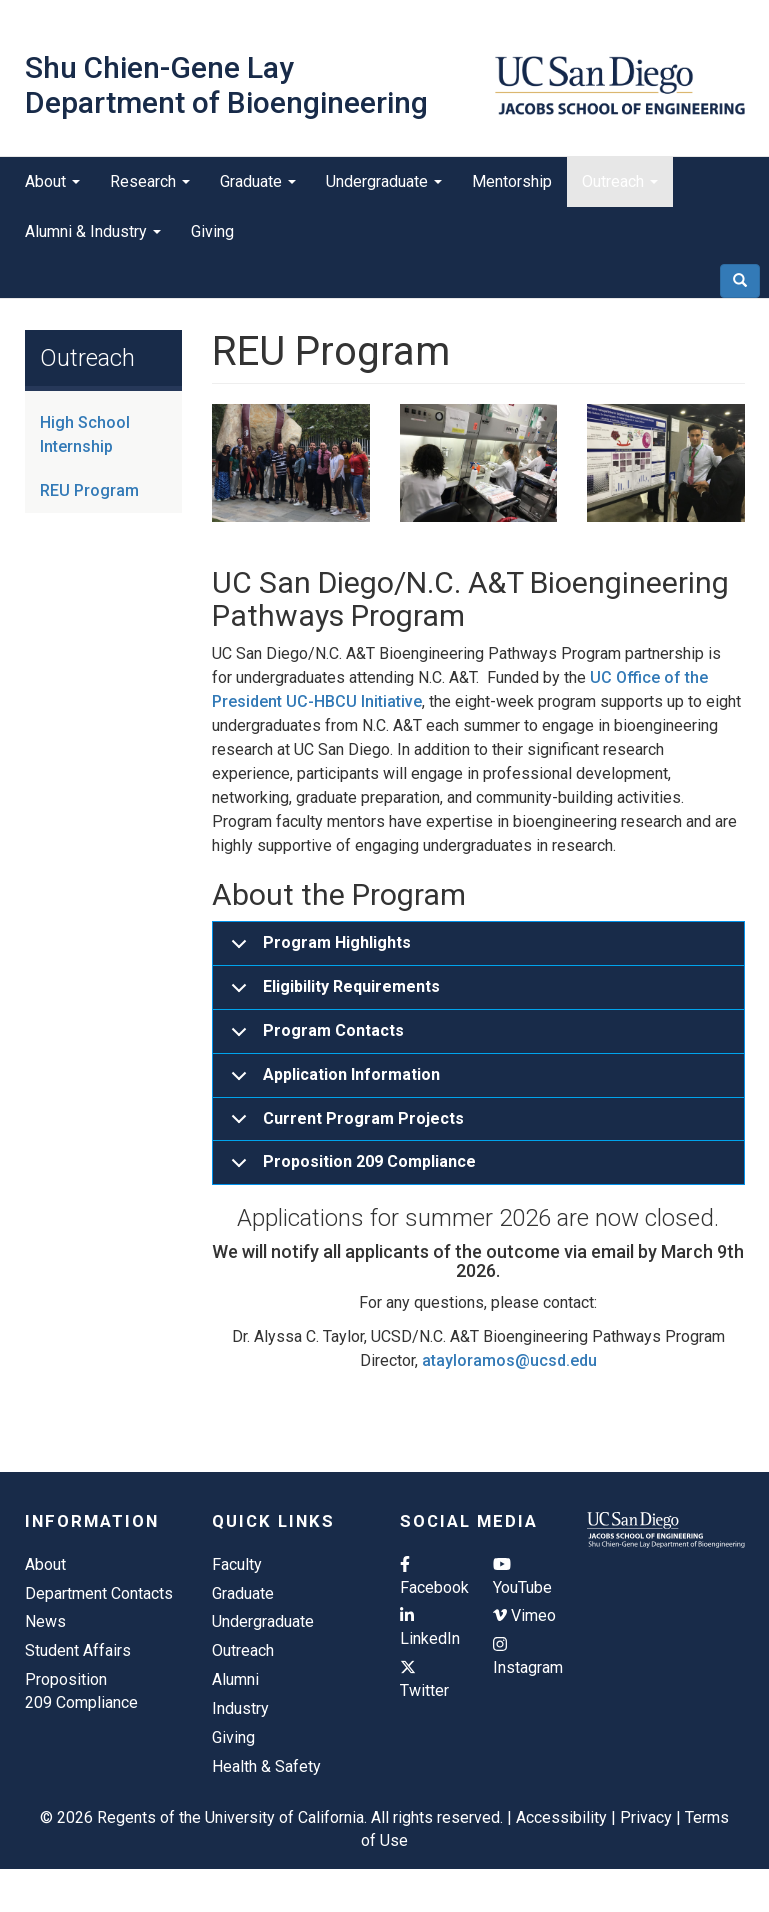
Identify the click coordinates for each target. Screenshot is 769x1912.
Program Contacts (314, 1037)
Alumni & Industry (93, 231)
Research (150, 181)
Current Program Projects (344, 1125)
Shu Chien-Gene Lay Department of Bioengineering (226, 85)
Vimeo (524, 1615)
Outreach (620, 181)
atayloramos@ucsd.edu (509, 1360)
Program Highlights (317, 949)
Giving (212, 231)
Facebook (432, 1576)
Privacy (646, 1817)
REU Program (89, 490)
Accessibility (561, 1817)
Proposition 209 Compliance (350, 1168)
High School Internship (85, 434)
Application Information (332, 1081)
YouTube (522, 1576)
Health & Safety (266, 1766)
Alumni (235, 1679)
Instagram (525, 1656)
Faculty (237, 1564)
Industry (240, 1708)
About (52, 181)
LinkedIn (430, 1627)
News (45, 1621)
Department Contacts (99, 1593)
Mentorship (512, 181)
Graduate (258, 181)
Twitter (424, 1679)
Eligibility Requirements (332, 993)
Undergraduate (384, 181)
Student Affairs (78, 1650)
